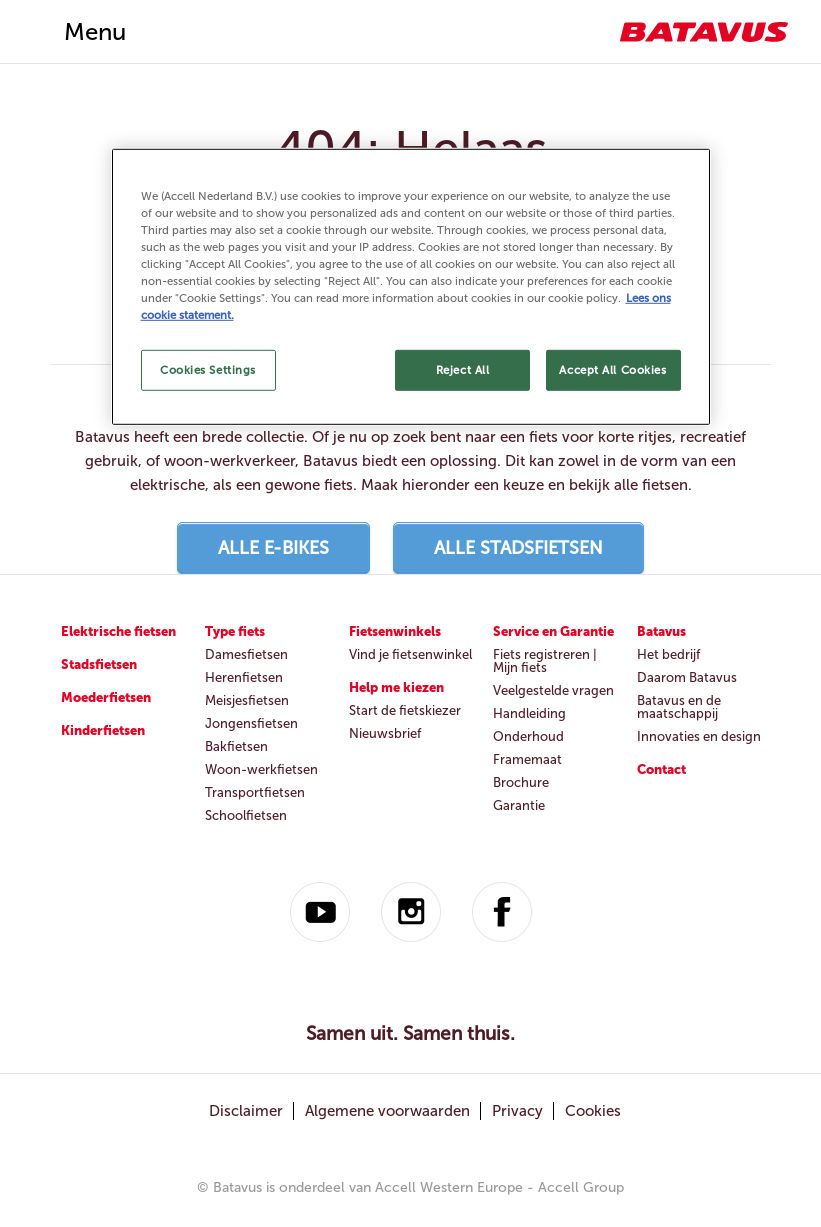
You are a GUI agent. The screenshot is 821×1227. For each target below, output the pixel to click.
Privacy (517, 1111)
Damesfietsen (246, 654)
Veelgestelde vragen (553, 690)
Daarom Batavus (687, 677)
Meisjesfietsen (247, 700)
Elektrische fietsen (118, 631)
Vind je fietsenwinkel (410, 654)
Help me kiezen (396, 687)
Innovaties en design (699, 736)
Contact (661, 769)
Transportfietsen (255, 792)
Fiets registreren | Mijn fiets (545, 661)
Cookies (593, 1111)
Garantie (519, 805)
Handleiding (529, 713)
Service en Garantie (553, 631)
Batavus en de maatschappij (679, 707)
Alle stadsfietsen (518, 548)
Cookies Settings (208, 369)
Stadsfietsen (99, 664)
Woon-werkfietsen (261, 769)
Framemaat (527, 759)
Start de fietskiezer (405, 710)
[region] (411, 287)
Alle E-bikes (273, 548)
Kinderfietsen (103, 730)
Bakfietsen (236, 746)
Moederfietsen (106, 697)
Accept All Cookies (612, 369)
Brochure (521, 782)
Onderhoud (528, 736)
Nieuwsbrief (385, 733)
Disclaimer (246, 1111)
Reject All (463, 369)
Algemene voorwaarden (387, 1111)
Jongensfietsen (251, 723)
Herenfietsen (244, 677)
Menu (95, 31)
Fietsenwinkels (395, 631)
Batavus (661, 631)
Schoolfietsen (246, 815)
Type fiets (235, 631)
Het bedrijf (668, 654)
